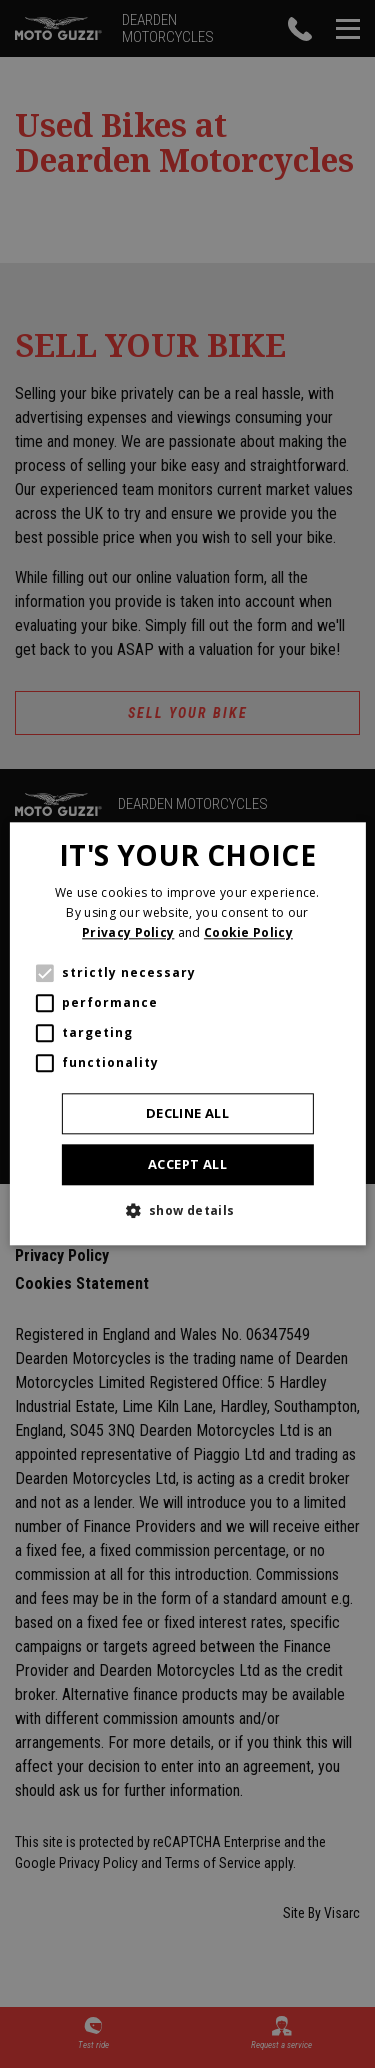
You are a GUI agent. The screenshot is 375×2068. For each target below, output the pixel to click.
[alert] (187, 1034)
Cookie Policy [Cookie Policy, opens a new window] (248, 932)
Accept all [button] (187, 1164)
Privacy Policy (128, 932)
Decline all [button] (187, 1113)
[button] (187, 1211)
